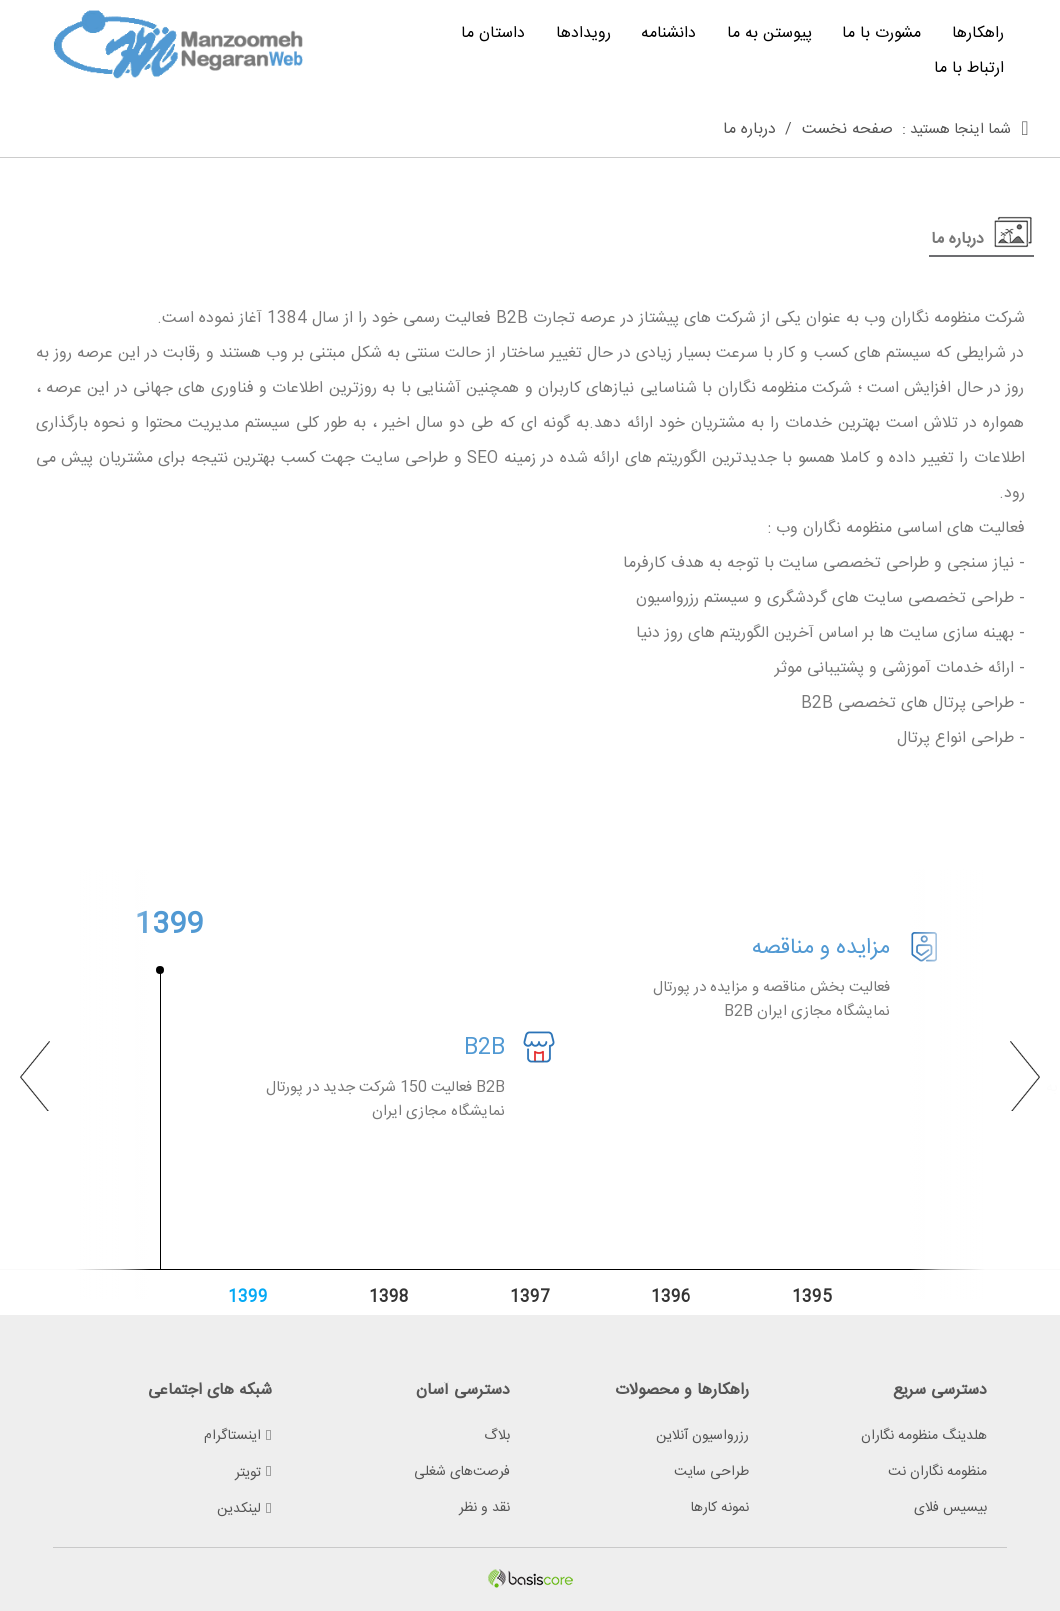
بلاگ (497, 1436)
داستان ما (493, 33)
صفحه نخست (847, 129)
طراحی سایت (711, 1472)
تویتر (253, 1473)
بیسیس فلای (950, 1508)
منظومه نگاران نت (937, 1472)
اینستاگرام (237, 1436)
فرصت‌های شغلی (462, 1472)
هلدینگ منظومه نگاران (924, 1436)
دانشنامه (668, 33)
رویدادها (583, 33)
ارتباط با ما (969, 68)
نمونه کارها (720, 1508)
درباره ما (749, 129)
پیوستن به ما (769, 33)
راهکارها (978, 33)
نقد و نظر (484, 1508)
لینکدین (244, 1509)
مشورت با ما (881, 33)
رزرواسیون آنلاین (702, 1436)
